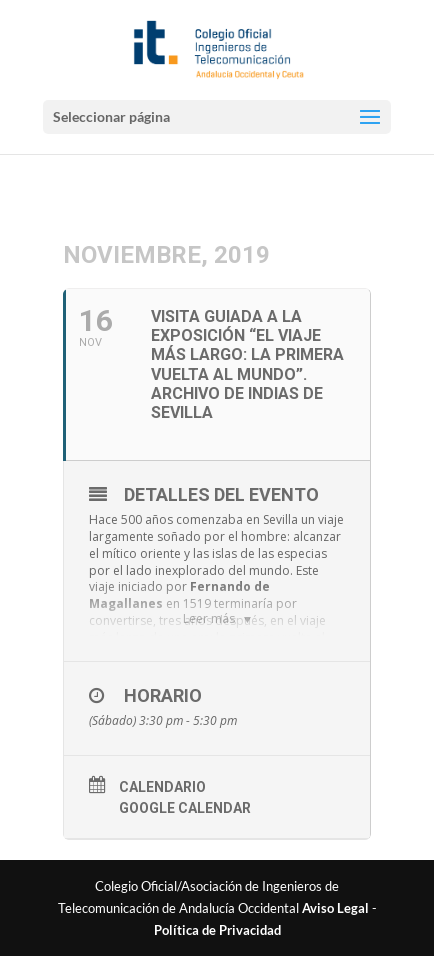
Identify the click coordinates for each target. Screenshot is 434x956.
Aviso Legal (335, 908)
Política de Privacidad (217, 930)
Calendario (162, 787)
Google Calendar (185, 808)
